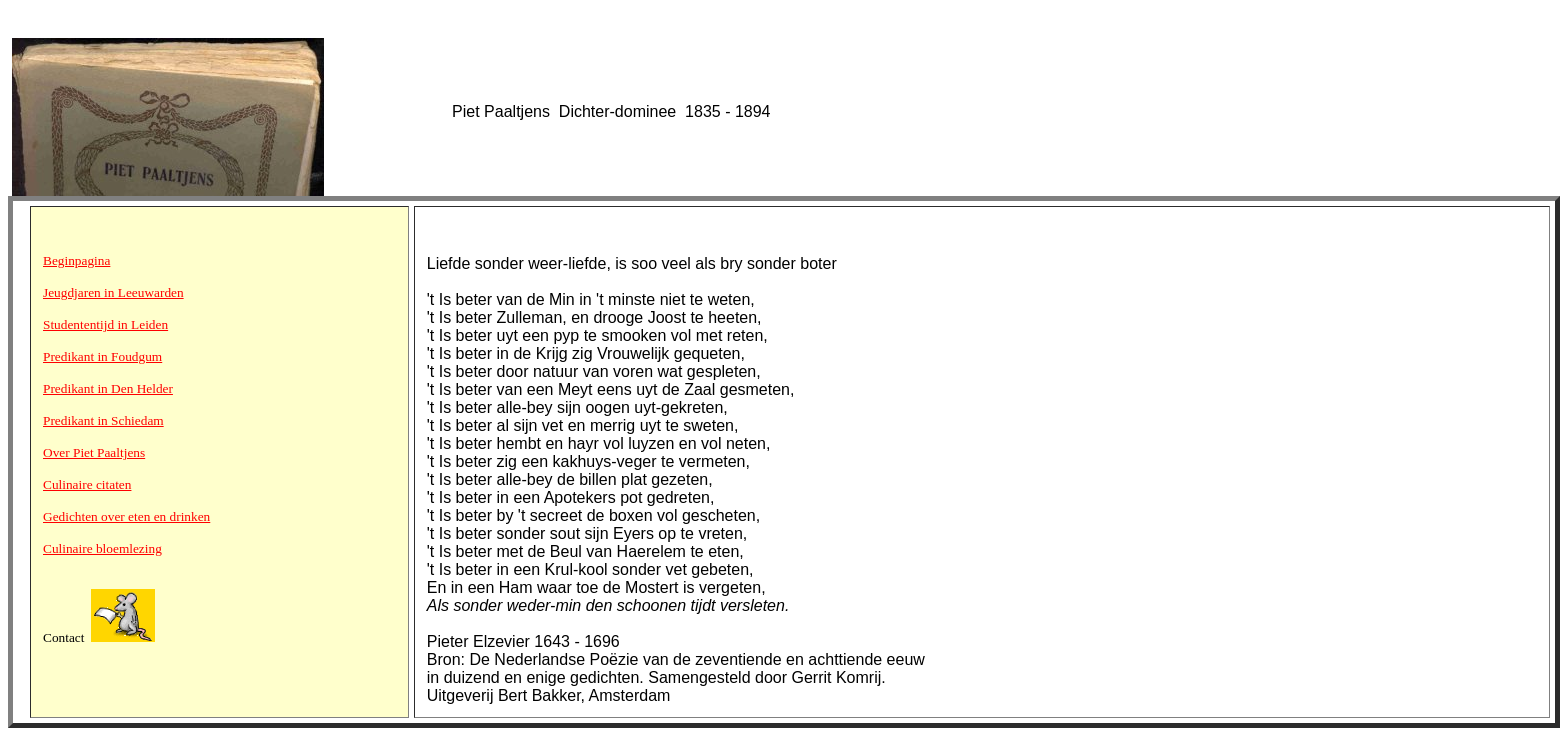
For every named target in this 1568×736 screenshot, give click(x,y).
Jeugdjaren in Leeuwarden (113, 292)
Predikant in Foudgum (102, 356)
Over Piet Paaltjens (94, 452)
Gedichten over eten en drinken (126, 516)
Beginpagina (76, 260)
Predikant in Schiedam (103, 420)
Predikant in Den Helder (108, 388)
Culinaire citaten (87, 484)
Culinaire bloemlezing (102, 548)
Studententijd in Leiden (105, 324)
